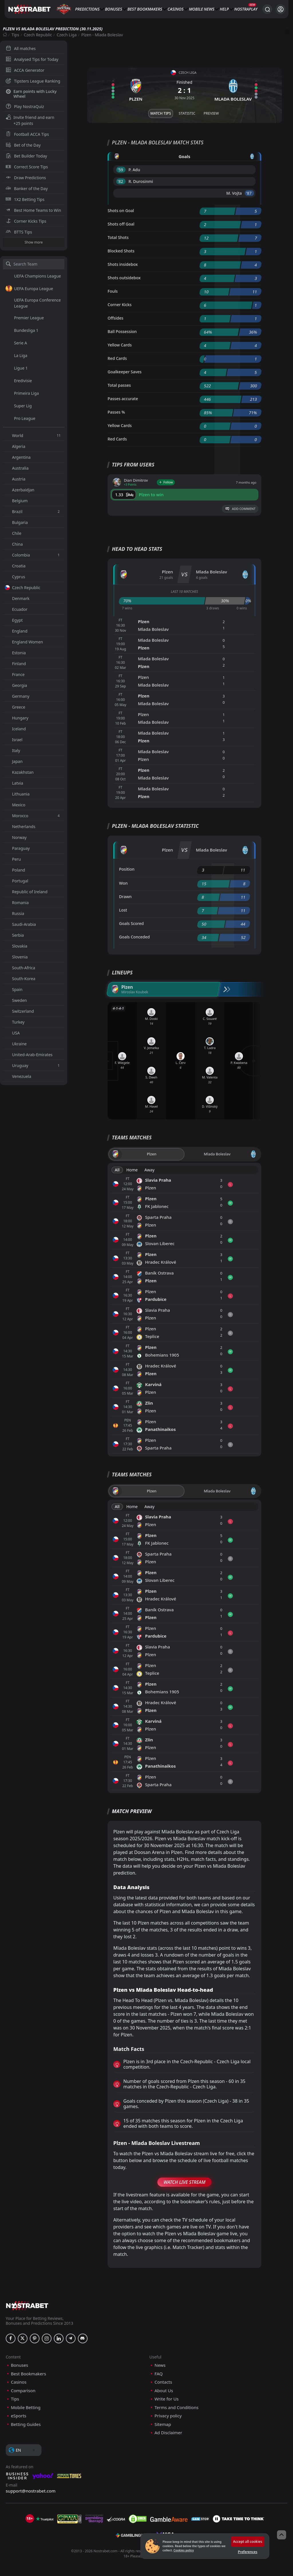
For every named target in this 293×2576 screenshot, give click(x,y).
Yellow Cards (120, 345)
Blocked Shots (121, 251)
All (117, 1170)
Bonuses (113, 9)
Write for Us (167, 2399)
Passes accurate (123, 398)
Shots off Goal (121, 224)
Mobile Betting (25, 2407)
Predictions (87, 9)
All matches (21, 48)
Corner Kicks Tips (26, 221)
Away (149, 1170)
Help (224, 9)
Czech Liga (67, 34)
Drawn (125, 896)
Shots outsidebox (124, 277)
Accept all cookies (247, 2541)
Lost (123, 910)
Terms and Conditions (177, 2407)
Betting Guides (26, 2424)
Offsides (115, 318)
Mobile (196, 9)
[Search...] (267, 9)
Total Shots (118, 237)
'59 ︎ (121, 169)
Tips (15, 34)
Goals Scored (131, 923)
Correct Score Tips (27, 167)
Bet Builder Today (26, 156)
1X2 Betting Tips (25, 199)
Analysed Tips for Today (32, 59)
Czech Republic (38, 34)
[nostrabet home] (27, 2305)
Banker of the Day (27, 189)
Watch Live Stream (184, 2182)
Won (123, 883)
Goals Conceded (134, 937)
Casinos (176, 9)
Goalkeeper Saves (125, 371)
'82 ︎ (121, 181)
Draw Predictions (26, 178)
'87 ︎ (249, 193)
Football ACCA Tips (27, 134)
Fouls (113, 291)
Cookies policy (183, 2550)
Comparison (23, 2390)
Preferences (247, 2551)
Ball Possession (122, 331)
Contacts (163, 2382)
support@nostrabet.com (31, 2491)
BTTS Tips (19, 232)
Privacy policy (168, 2416)
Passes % (116, 412)
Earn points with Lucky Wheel (31, 94)
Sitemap (163, 2424)
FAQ (159, 2373)
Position (126, 869)
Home (132, 1170)
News (209, 9)
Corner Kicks (120, 304)
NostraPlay (246, 9)
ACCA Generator (25, 70)
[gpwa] (69, 2518)
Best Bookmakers (144, 9)
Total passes (119, 385)
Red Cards (117, 358)
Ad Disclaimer (168, 2432)
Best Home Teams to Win (33, 210)
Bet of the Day (23, 145)
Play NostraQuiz (25, 106)
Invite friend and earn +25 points (30, 120)
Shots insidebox (123, 264)
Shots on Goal (121, 210)
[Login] (281, 9)
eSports (18, 2416)
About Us (164, 2390)
